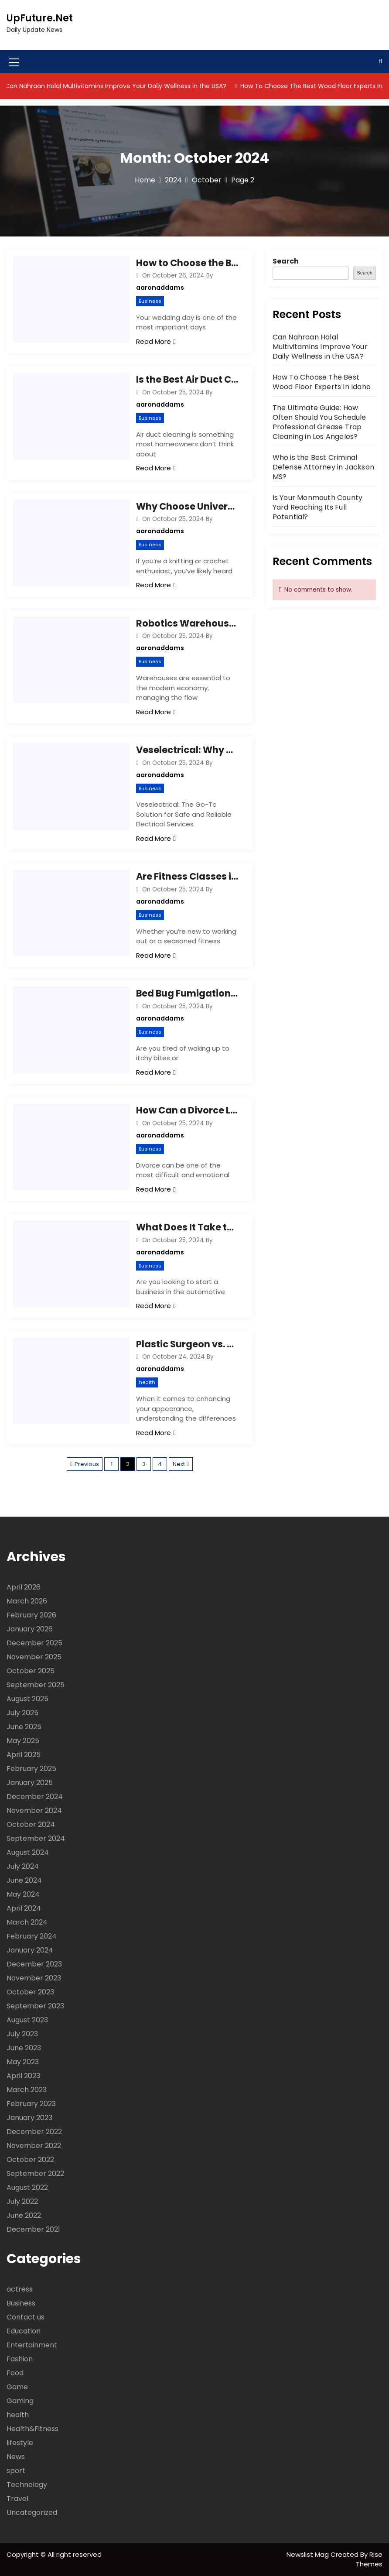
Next (179, 1464)
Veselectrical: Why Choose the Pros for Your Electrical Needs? (187, 749)
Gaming (20, 2401)
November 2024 (34, 1810)
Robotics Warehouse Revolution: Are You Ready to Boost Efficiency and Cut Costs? (187, 623)
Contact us (25, 2317)
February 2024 (32, 1936)
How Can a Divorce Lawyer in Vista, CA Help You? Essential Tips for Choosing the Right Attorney (187, 1110)
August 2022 (27, 2187)
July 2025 (22, 1713)
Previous (87, 1464)
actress (20, 2289)
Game (17, 2387)
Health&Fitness (32, 2429)
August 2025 (27, 1699)
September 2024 (36, 1838)
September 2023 (35, 2006)
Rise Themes (369, 2559)
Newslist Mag (309, 2554)
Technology (27, 2485)
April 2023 (23, 2076)
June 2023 (24, 2048)
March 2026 (27, 1601)
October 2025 (31, 1671)
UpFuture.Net (40, 18)
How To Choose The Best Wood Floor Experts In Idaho (322, 382)
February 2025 (31, 1769)
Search (286, 261)
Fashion (20, 2359)
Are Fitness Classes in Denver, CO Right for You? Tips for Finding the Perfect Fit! (187, 876)
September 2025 (36, 1685)
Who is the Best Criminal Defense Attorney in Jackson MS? (323, 467)
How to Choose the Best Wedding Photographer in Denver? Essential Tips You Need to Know (187, 263)
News (16, 2457)
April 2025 (24, 1755)
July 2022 (22, 2201)
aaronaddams (160, 287)
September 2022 (35, 2173)
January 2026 (30, 1629)
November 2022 (34, 2146)
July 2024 (23, 1866)
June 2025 (24, 1727)
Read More (155, 341)
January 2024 (30, 1950)
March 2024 (27, 1922)
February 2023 (31, 2104)
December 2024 (35, 1797)
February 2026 (31, 1615)
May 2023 (23, 2062)
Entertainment (32, 2345)
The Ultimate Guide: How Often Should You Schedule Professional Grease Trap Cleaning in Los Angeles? (319, 422)
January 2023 (29, 2118)
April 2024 (24, 1908)
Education (24, 2331)
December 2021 (33, 2229)
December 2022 (34, 2132)
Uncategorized (32, 2512)
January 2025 (30, 1783)
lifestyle (20, 2443)
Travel (17, 2499)
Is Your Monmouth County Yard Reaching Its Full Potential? (318, 507)
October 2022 (30, 2160)
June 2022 (24, 2215)
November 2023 (34, 1978)
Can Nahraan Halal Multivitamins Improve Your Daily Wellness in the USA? (122, 86)
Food (15, 2373)
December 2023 (34, 1964)
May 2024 (23, 1894)
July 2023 (22, 2034)
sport (16, 2471)
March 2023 (27, 2090)
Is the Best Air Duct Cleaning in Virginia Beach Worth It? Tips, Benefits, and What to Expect (187, 379)
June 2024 (24, 1880)
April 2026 (24, 1587)
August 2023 (27, 2020)
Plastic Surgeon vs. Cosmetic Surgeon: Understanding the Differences (187, 1344)
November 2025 (34, 1657)
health (147, 1382)
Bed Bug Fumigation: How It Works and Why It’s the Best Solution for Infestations (187, 993)
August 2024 (28, 1852)
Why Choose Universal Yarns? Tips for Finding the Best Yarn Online (187, 506)
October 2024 (31, 1824)
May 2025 (23, 1741)
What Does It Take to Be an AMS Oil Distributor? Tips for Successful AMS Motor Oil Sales (187, 1227)
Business (150, 301)
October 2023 (30, 1992)
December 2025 (34, 1643)
